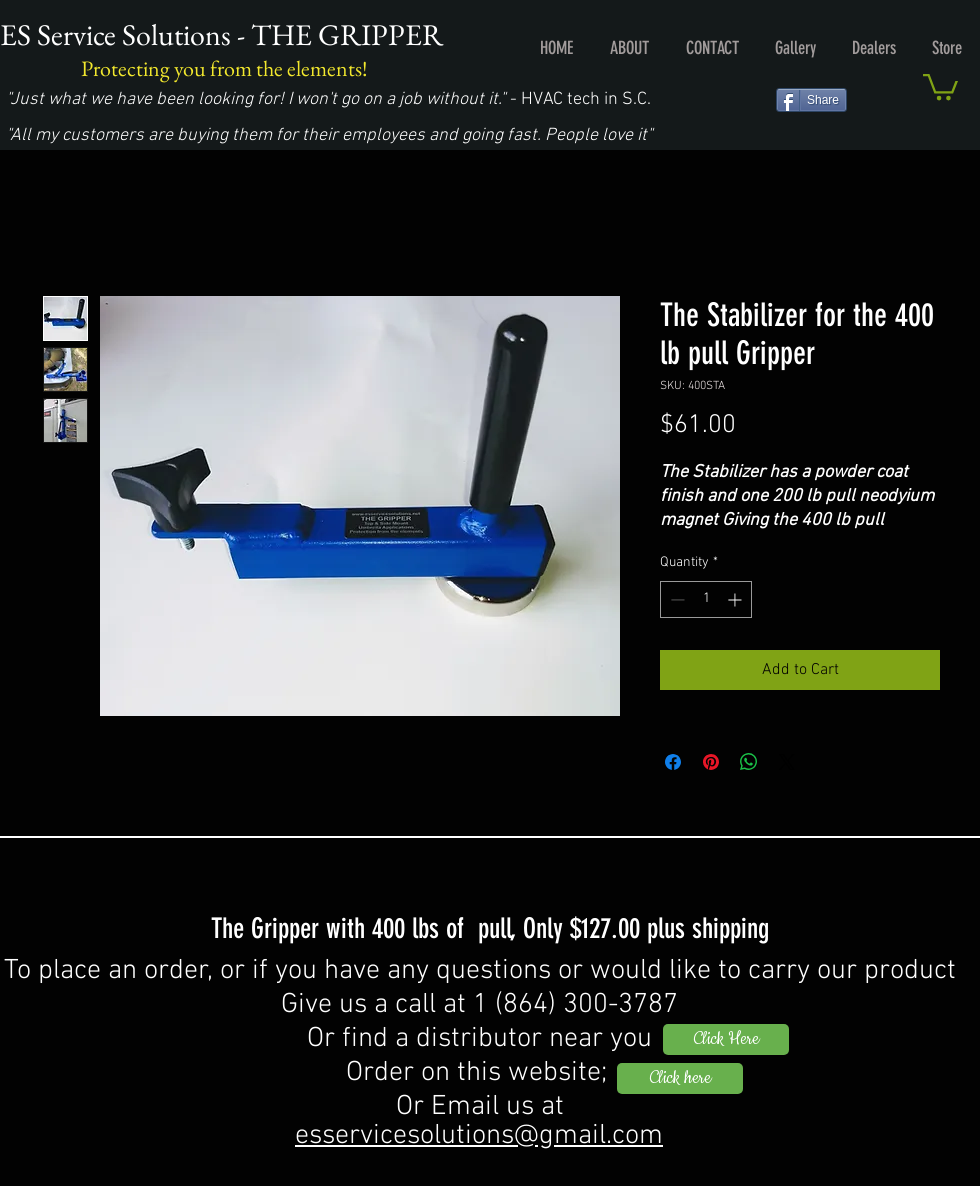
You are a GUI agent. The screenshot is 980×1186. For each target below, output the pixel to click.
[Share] (811, 100)
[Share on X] (787, 762)
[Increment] (736, 599)
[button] (940, 85)
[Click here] (680, 1078)
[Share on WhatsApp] (749, 762)
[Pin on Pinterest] (711, 762)
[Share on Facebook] (673, 762)
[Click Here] (726, 1039)
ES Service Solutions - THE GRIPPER (221, 34)
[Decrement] (675, 599)
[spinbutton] (706, 599)
